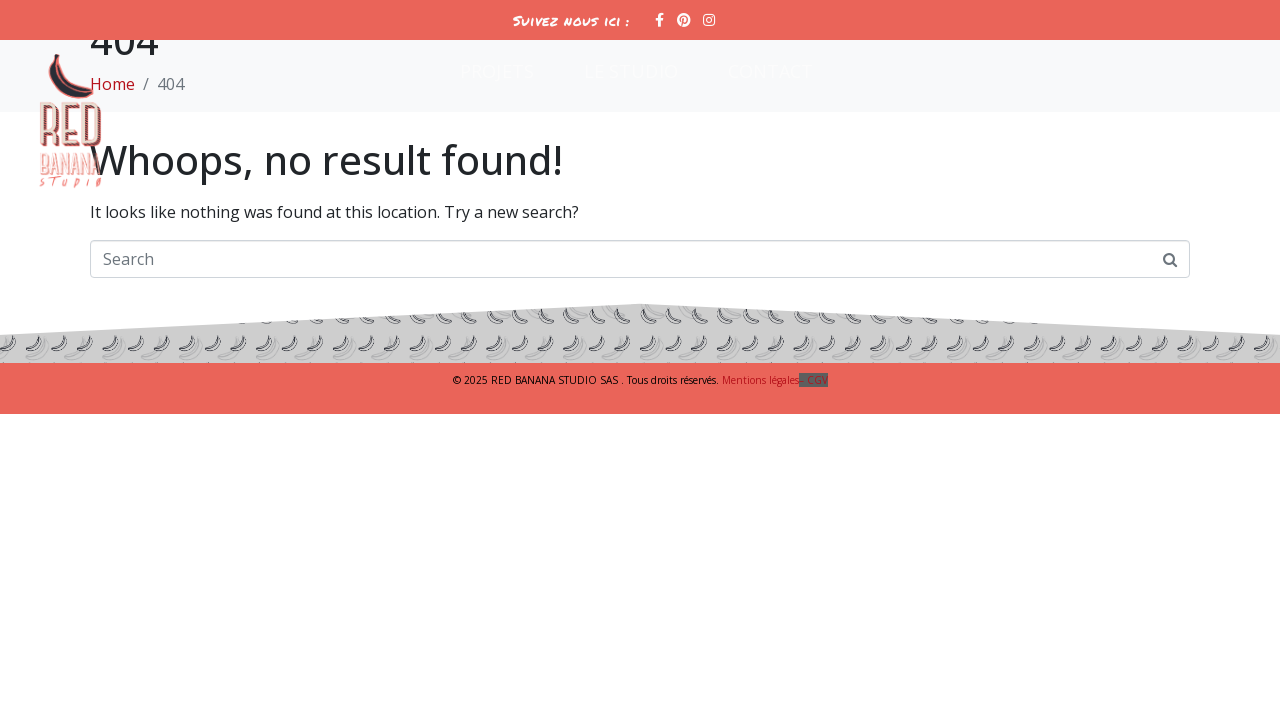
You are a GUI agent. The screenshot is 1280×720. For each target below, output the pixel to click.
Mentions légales (775, 380)
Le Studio (631, 71)
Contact (771, 71)
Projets (497, 71)
